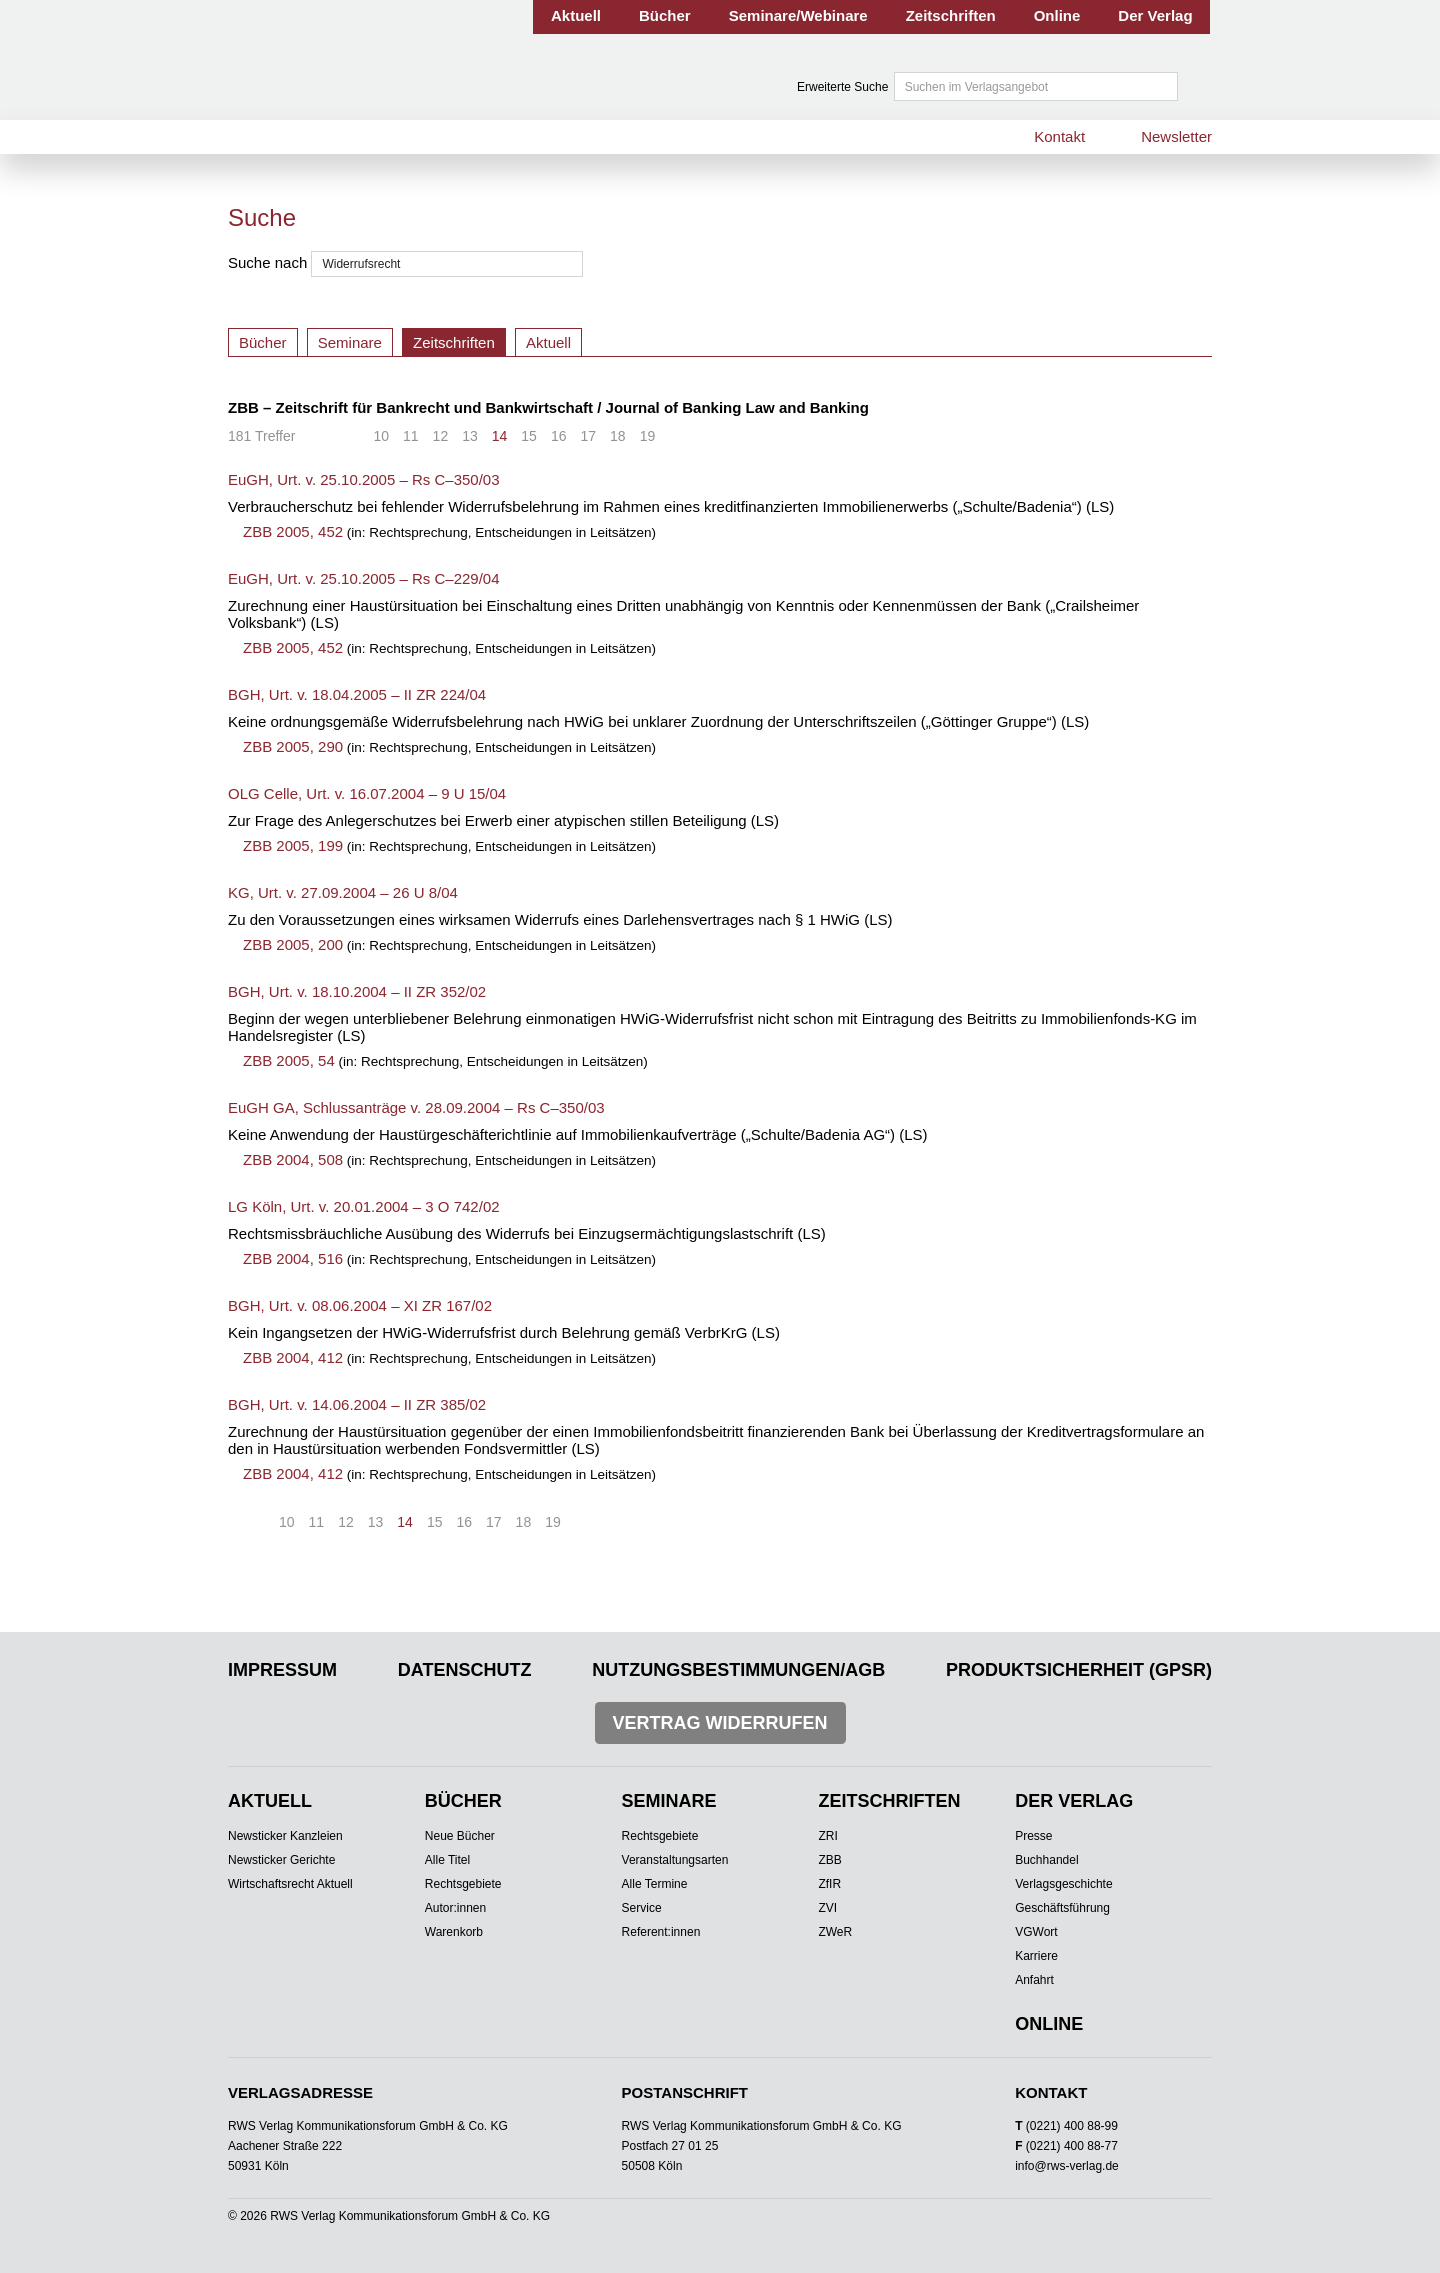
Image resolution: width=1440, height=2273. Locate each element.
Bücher (665, 15)
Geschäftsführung (1062, 1908)
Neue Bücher (460, 1836)
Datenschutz (465, 1670)
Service (642, 1908)
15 (529, 436)
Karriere (1036, 1956)
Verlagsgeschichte (1063, 1884)
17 (588, 436)
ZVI (827, 1908)
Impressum (282, 1670)
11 (411, 436)
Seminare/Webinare (798, 15)
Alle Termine (655, 1884)
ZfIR (829, 1884)
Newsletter (1176, 136)
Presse (1033, 1836)
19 (648, 436)
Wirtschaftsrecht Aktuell (290, 1884)
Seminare (350, 342)
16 (559, 436)
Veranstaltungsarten (675, 1860)
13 (470, 436)
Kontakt (1059, 136)
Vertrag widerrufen (720, 1723)
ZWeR (835, 1932)
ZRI (827, 1836)
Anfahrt (1034, 1980)
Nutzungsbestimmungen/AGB (738, 1670)
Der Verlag (1155, 15)
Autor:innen (455, 1908)
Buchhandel (1046, 1860)
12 (441, 436)
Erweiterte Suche (842, 87)
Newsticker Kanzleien (285, 1836)
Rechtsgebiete (463, 1884)
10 (381, 436)
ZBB (829, 1860)
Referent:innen (661, 1932)
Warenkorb (454, 1932)
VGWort (1036, 1932)
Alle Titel (447, 1860)
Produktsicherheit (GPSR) (1079, 1670)
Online (1057, 15)
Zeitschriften (951, 15)
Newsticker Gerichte (281, 1860)
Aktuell (576, 15)
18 (618, 436)
